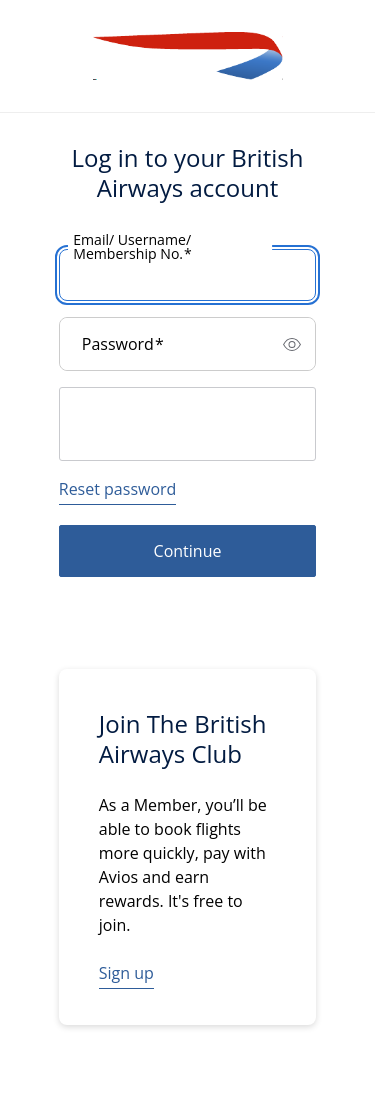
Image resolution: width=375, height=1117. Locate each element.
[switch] (292, 344)
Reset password (118, 489)
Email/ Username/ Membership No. (132, 247)
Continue (188, 551)
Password (123, 344)
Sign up (126, 973)
